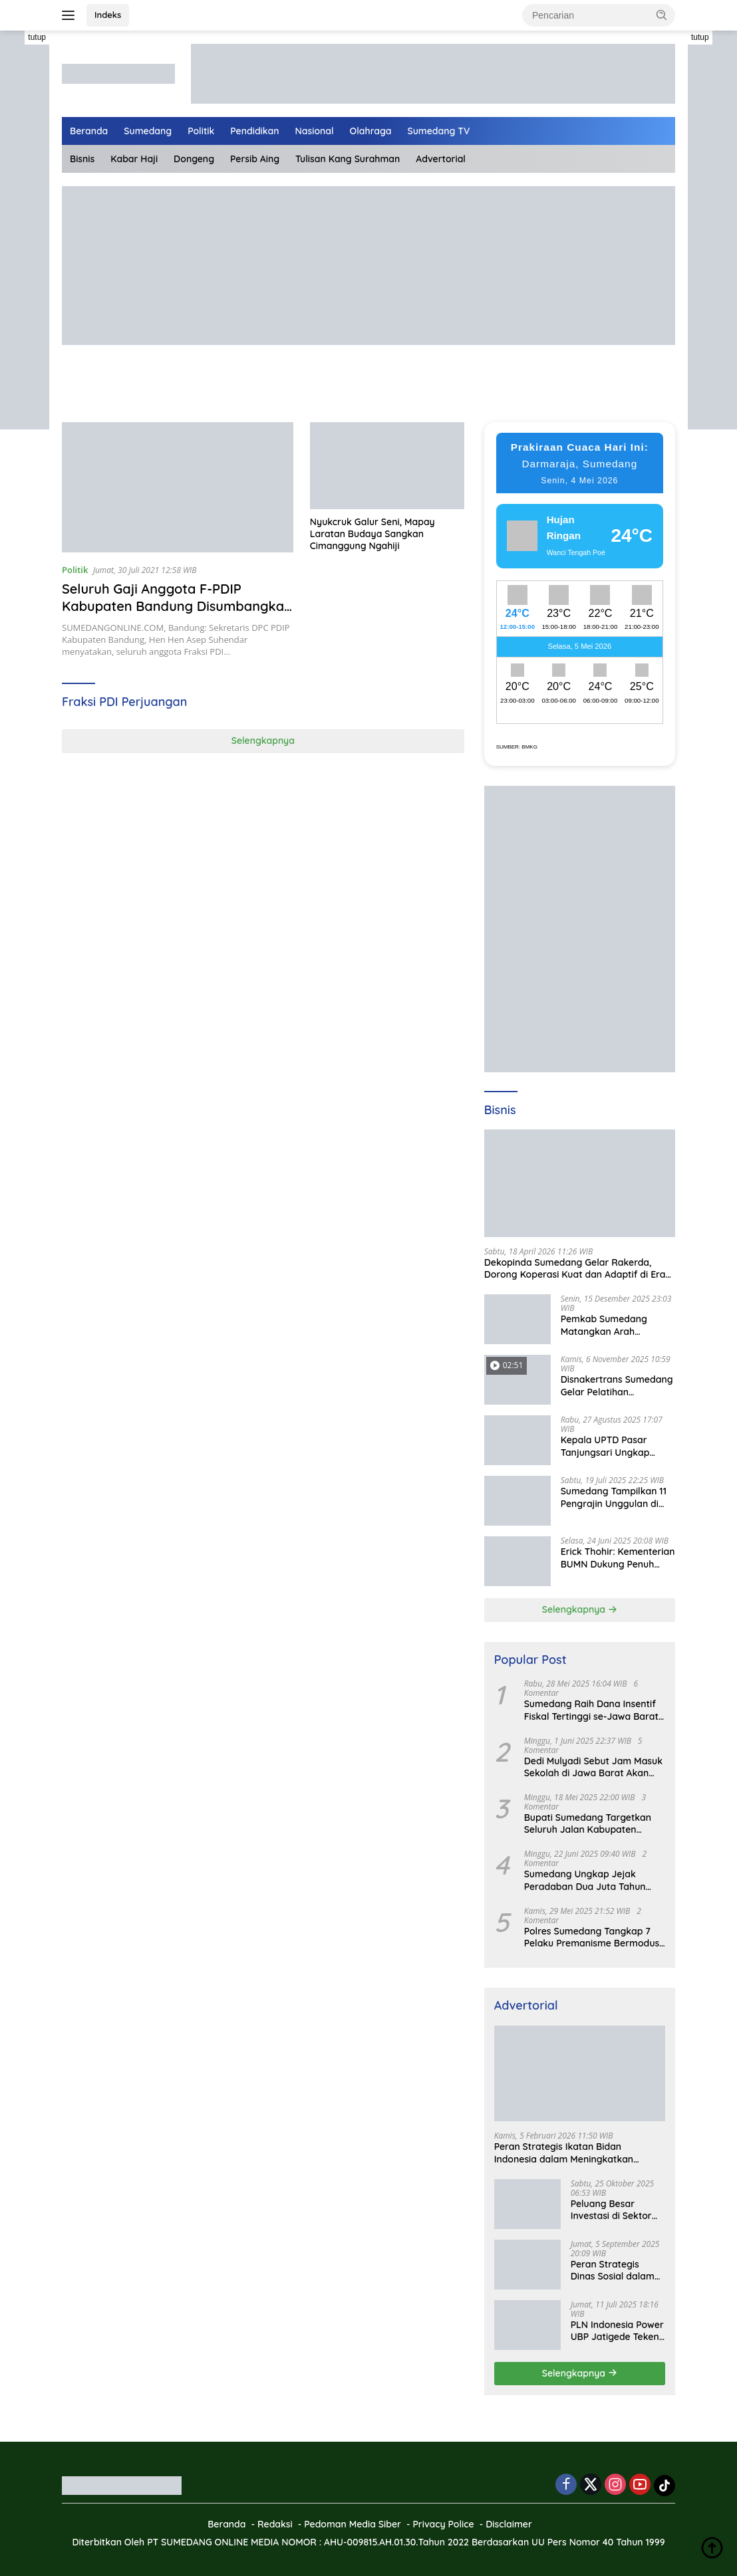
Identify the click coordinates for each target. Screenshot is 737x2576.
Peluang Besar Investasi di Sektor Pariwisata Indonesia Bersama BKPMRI (617, 2210)
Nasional (314, 131)
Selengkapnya (263, 741)
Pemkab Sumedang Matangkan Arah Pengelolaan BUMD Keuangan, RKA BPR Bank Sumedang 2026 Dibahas (618, 1325)
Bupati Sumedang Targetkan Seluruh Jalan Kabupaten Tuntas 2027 (587, 1823)
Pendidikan (254, 131)
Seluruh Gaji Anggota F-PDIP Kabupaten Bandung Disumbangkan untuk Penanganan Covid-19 (177, 606)
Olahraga (371, 131)
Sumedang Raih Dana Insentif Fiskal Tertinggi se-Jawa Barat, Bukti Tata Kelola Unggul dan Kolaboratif (592, 1710)
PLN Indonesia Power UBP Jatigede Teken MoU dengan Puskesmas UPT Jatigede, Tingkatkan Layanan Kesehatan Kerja (618, 2331)
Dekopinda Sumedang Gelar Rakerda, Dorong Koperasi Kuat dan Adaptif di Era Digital (575, 1268)
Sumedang (148, 131)
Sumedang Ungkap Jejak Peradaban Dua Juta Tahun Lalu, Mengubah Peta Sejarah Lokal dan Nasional (589, 1880)
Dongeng (194, 159)
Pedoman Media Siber (352, 2524)
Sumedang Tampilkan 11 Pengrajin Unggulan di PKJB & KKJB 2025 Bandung (613, 1497)
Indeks (107, 14)
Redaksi (275, 2524)
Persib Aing (254, 159)
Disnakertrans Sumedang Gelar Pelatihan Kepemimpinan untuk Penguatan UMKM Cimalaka (617, 1385)
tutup (37, 37)
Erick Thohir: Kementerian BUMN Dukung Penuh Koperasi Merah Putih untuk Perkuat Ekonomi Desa (618, 1558)
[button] (662, 14)
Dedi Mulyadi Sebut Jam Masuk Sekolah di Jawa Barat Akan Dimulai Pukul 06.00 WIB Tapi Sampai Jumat (593, 1767)
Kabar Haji (134, 159)
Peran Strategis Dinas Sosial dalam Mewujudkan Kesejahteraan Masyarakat (613, 2270)
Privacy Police (443, 2524)
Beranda (89, 131)
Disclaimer (509, 2524)
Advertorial (441, 159)
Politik (201, 131)
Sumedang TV (439, 131)
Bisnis (82, 159)
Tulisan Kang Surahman (347, 159)
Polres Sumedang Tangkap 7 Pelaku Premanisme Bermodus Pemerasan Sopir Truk (592, 1937)
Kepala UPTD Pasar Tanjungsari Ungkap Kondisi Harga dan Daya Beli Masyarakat (614, 1446)
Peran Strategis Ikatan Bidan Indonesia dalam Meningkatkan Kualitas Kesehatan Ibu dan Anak (567, 2153)
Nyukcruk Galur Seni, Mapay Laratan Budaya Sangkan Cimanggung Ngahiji (372, 534)
